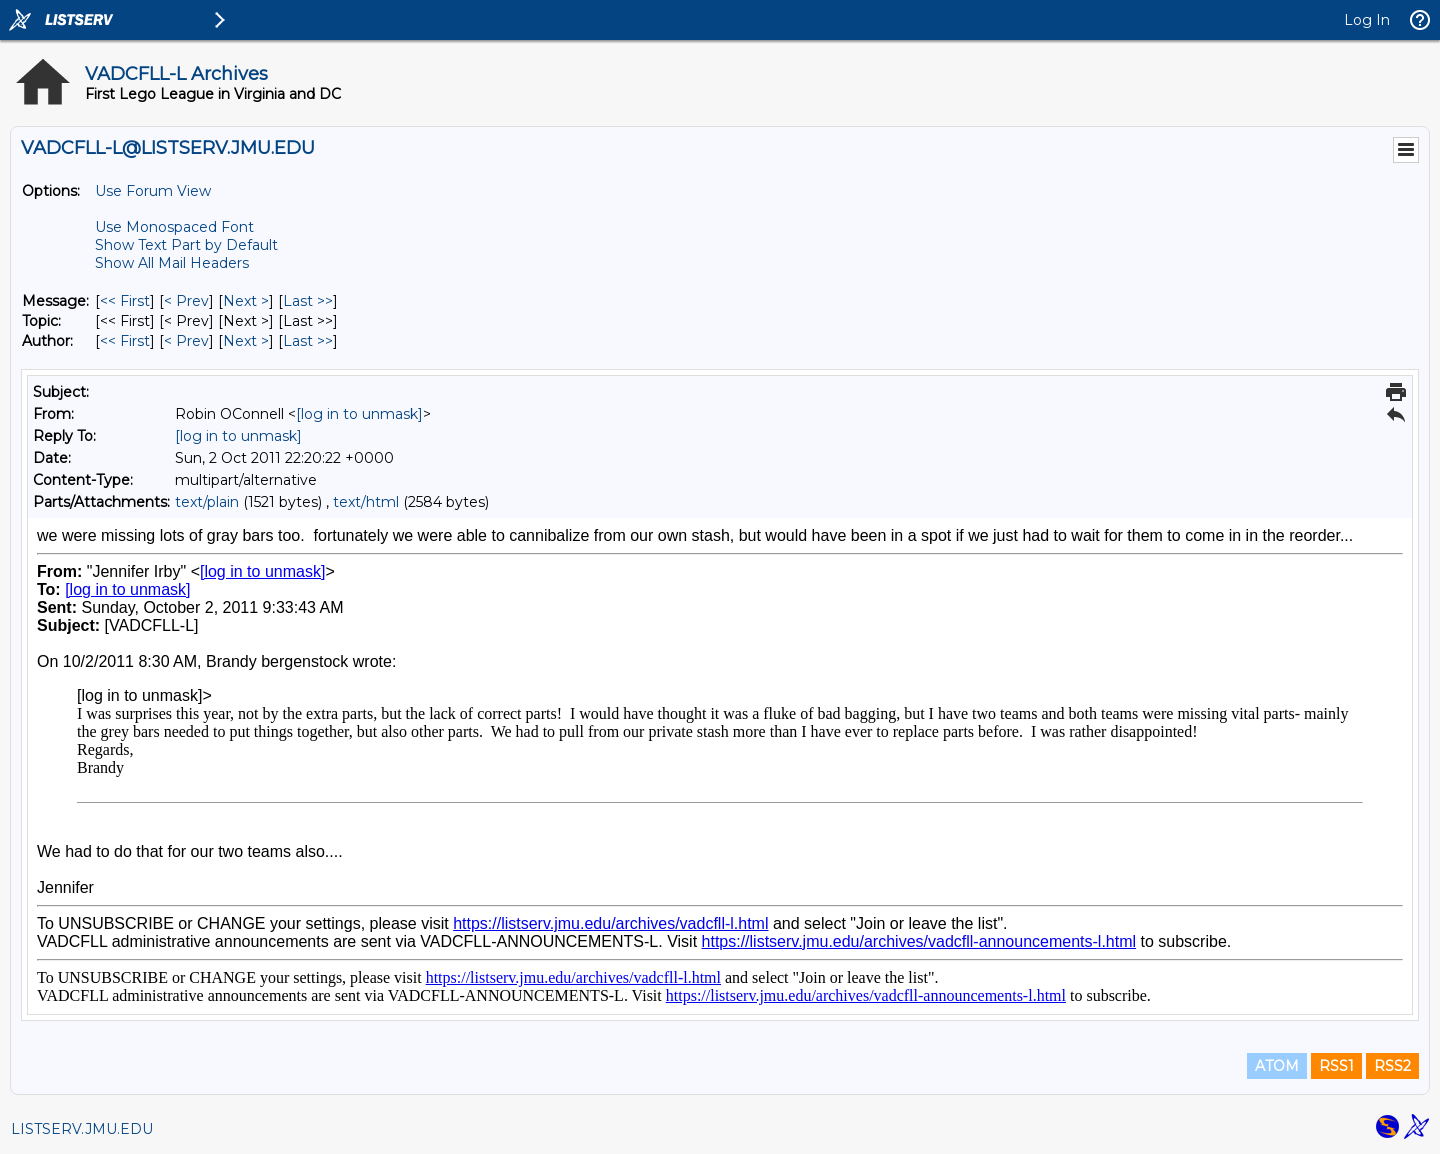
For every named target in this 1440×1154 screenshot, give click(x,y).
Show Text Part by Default (186, 245)
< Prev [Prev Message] (186, 301)
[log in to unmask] (359, 414)
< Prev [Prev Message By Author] (186, 341)
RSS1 (1336, 1066)
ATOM (1277, 1066)
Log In (1367, 20)
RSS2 (1392, 1066)
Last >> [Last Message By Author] (308, 341)
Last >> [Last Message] (308, 301)
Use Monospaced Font (174, 227)
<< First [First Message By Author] (125, 341)
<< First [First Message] (125, 301)
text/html (366, 502)
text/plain (207, 502)
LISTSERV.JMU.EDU (82, 1129)
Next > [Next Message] (246, 301)
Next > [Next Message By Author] (246, 341)
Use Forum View (153, 191)
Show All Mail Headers (172, 263)
